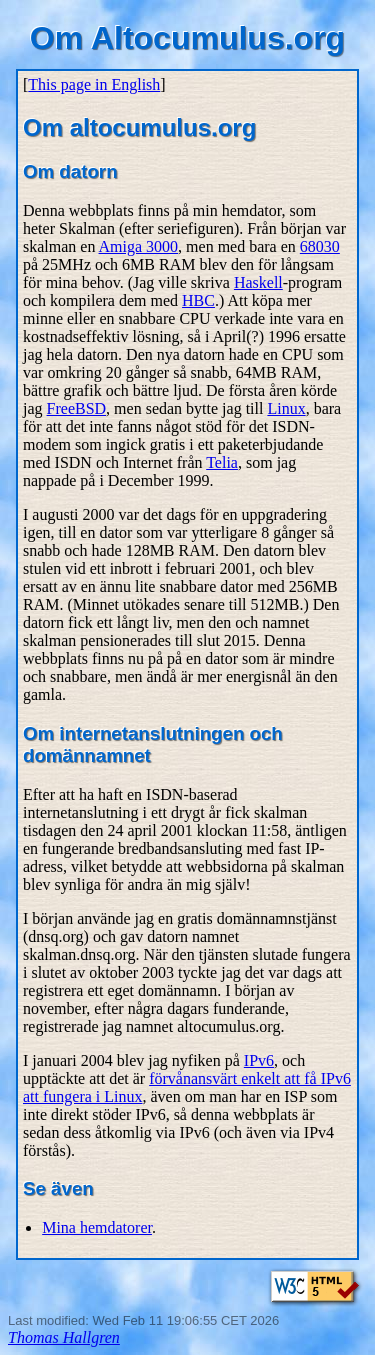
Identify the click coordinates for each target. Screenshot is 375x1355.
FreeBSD (77, 408)
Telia (222, 462)
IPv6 (259, 1060)
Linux (286, 408)
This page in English (94, 84)
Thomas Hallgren (64, 1337)
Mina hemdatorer (97, 1227)
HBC (198, 300)
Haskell (258, 282)
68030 (320, 246)
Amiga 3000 (139, 246)
